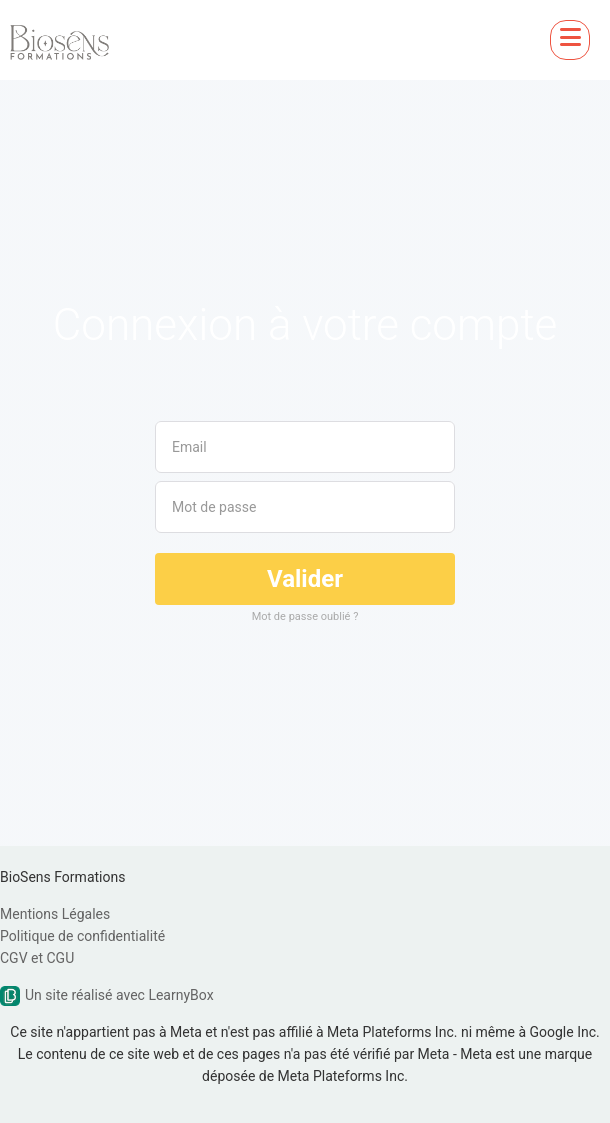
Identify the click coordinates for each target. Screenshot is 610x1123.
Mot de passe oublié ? (305, 616)
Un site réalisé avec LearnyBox (107, 995)
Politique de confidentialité (82, 936)
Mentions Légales (55, 914)
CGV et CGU (37, 958)
